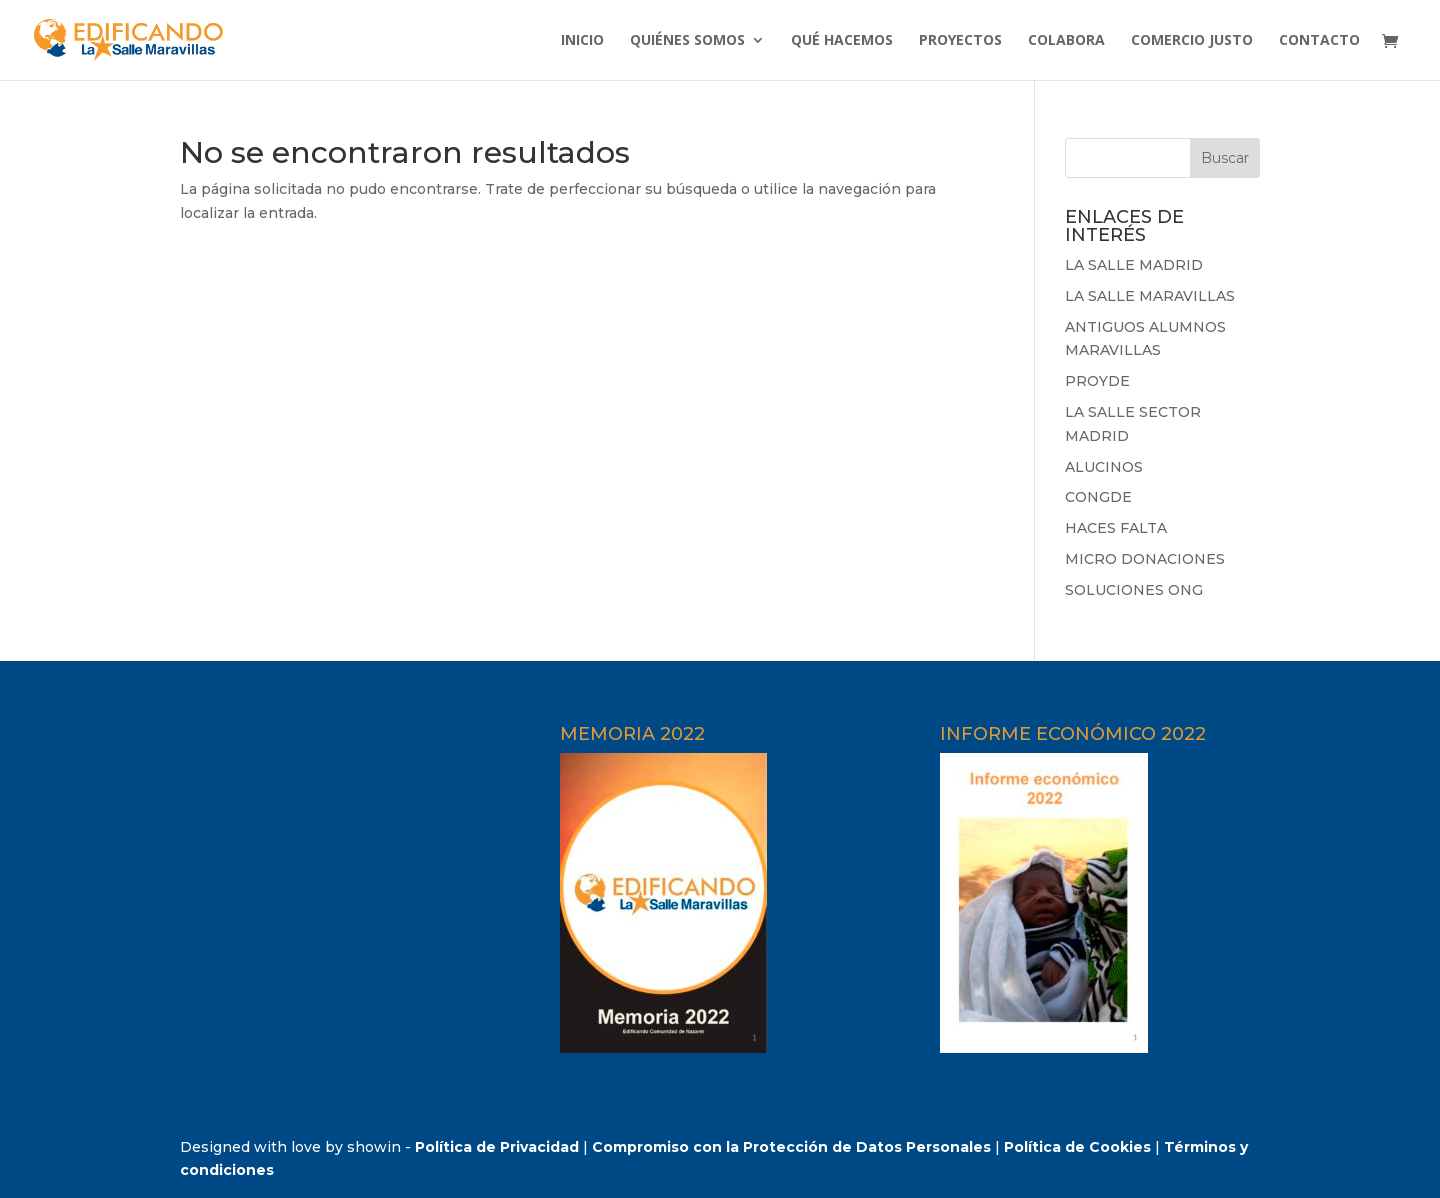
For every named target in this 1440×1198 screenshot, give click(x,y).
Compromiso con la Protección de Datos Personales (791, 1147)
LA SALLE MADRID (1134, 265)
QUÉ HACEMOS (842, 41)
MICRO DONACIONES (1145, 559)
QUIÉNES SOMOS (687, 41)
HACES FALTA (1116, 528)
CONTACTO (1319, 41)
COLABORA (1066, 41)
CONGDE (1098, 497)
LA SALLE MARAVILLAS (1150, 296)
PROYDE (1097, 381)
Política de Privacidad (497, 1147)
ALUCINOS (1104, 467)
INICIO (582, 41)
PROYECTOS (960, 41)
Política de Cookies (1077, 1147)
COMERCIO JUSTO (1192, 41)
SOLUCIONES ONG (1134, 590)
